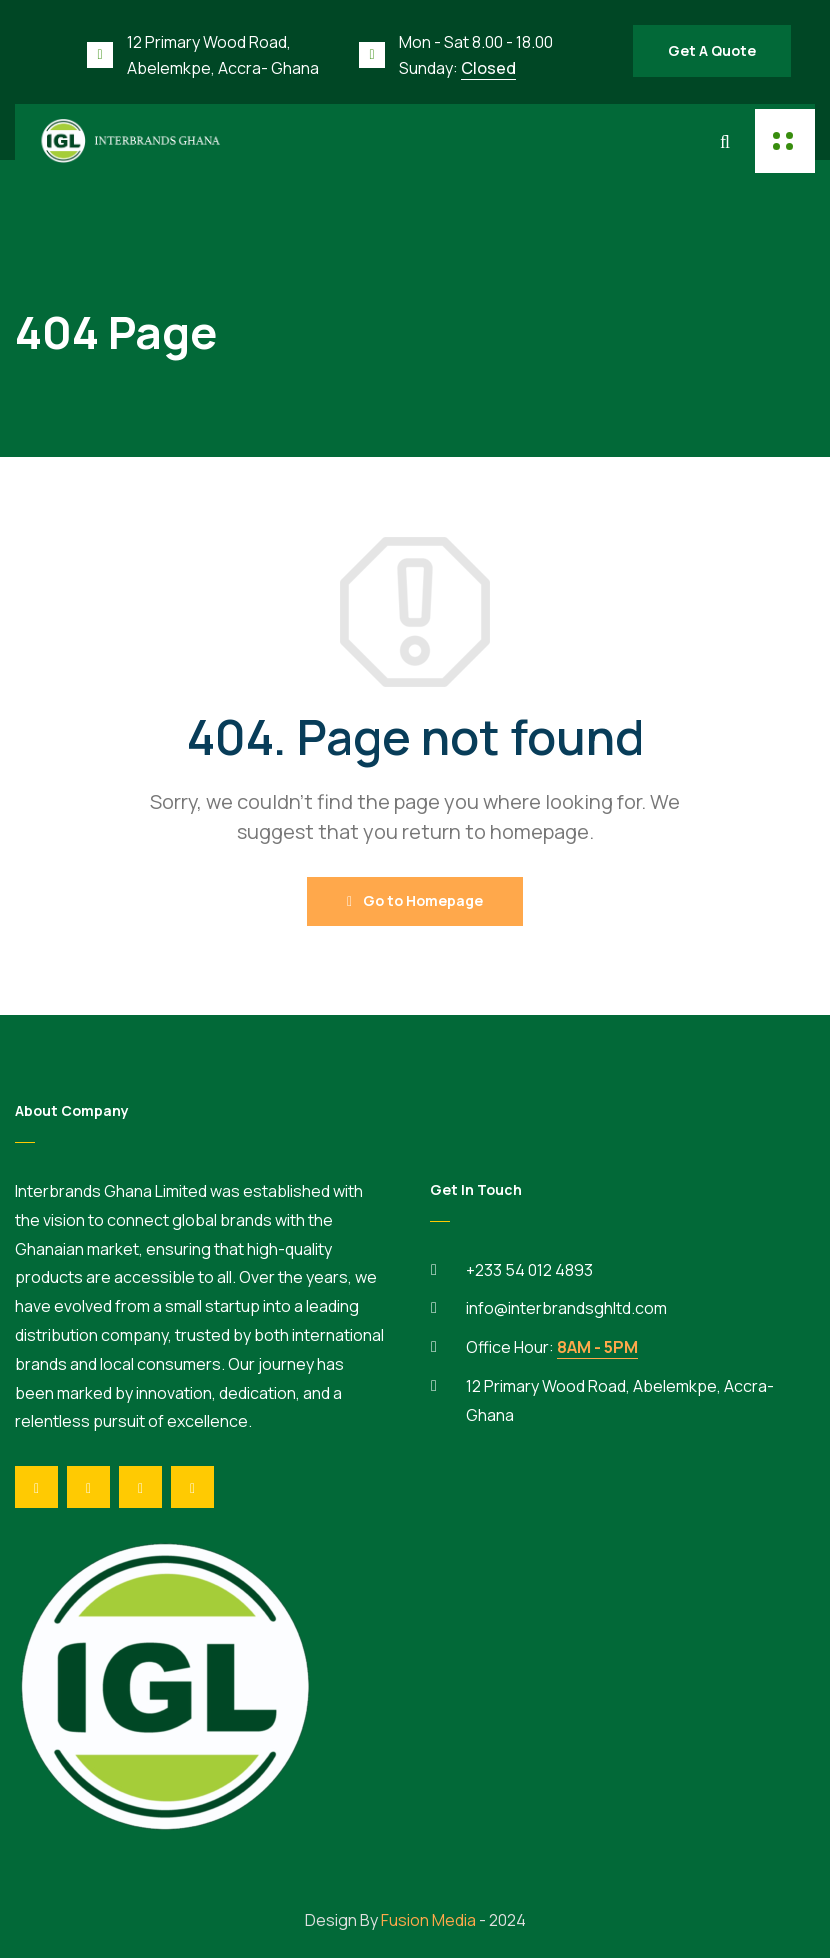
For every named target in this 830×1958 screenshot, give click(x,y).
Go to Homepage (415, 900)
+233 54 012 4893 (529, 1270)
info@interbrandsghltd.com (566, 1308)
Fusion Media (428, 1920)
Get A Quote (712, 50)
